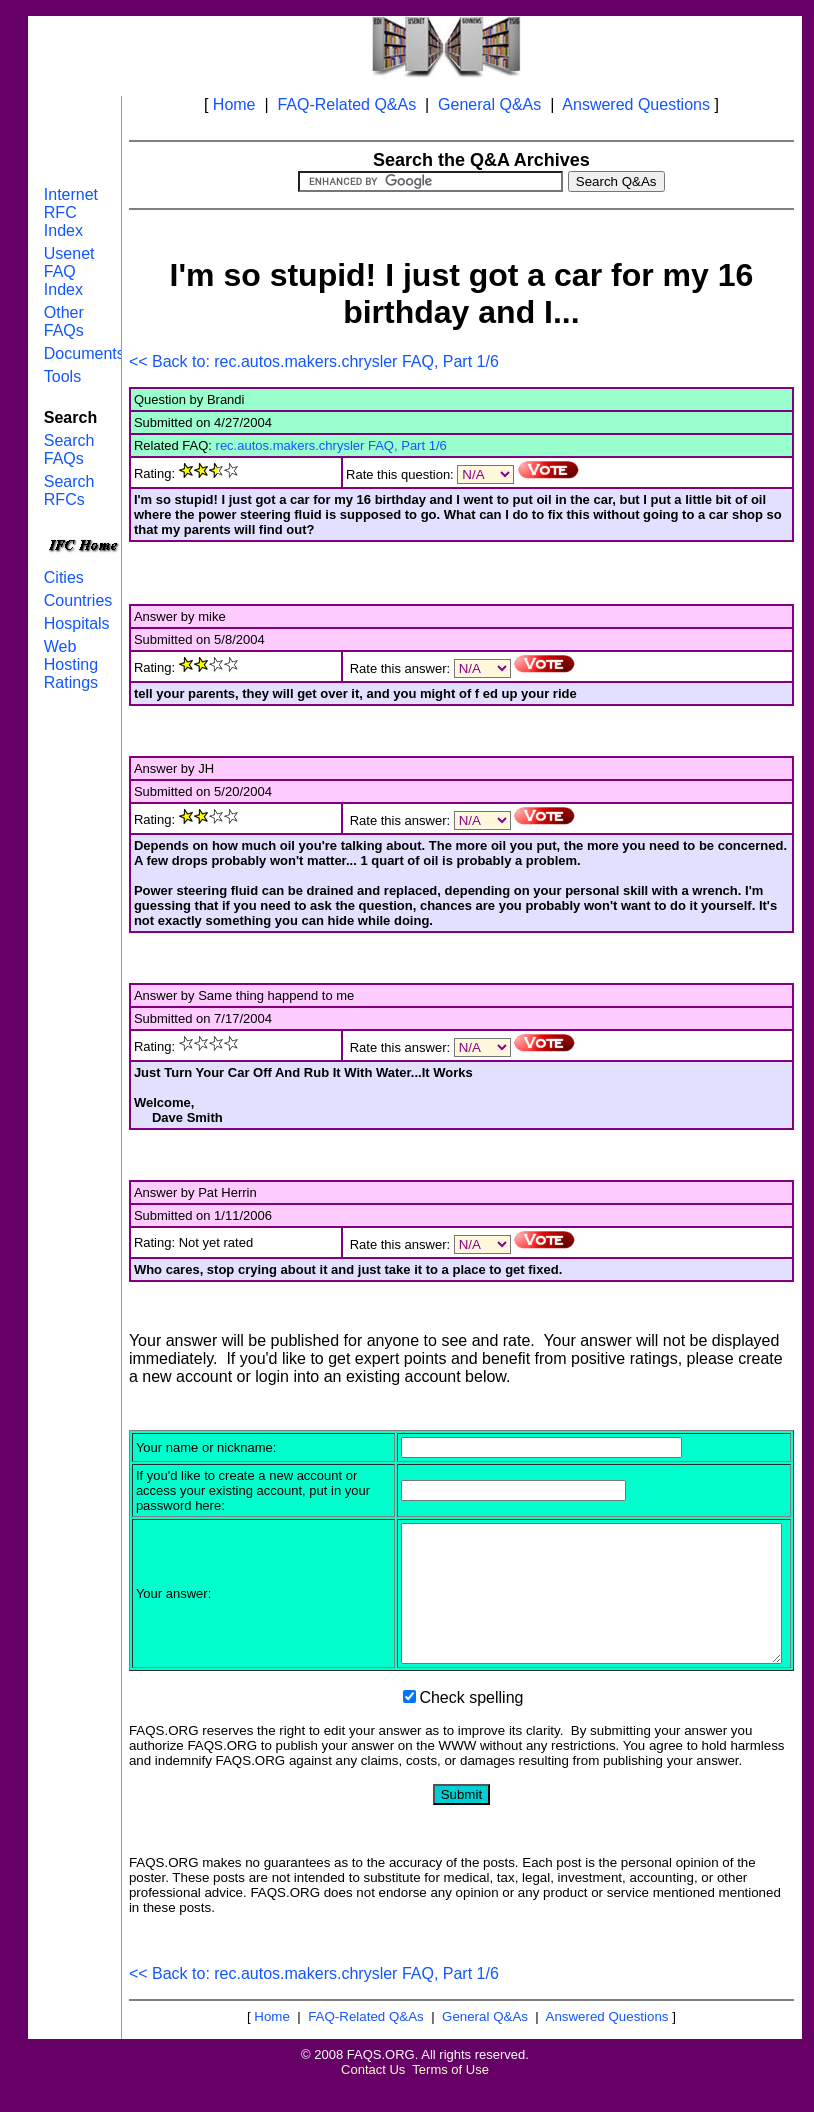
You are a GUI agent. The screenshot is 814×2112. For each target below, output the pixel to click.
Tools (62, 376)
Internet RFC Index (71, 212)
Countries (78, 600)
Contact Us (373, 2096)
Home (234, 104)
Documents (84, 353)
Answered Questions (636, 104)
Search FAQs (69, 449)
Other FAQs (64, 321)
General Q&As (489, 104)
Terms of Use (450, 2096)
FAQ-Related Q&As (346, 104)
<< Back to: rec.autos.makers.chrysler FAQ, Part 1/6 (314, 361)
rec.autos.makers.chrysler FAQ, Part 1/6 (331, 445)
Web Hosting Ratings (71, 664)
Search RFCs (69, 490)
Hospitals (77, 623)
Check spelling (471, 1724)
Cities (64, 577)
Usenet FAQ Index (69, 271)
